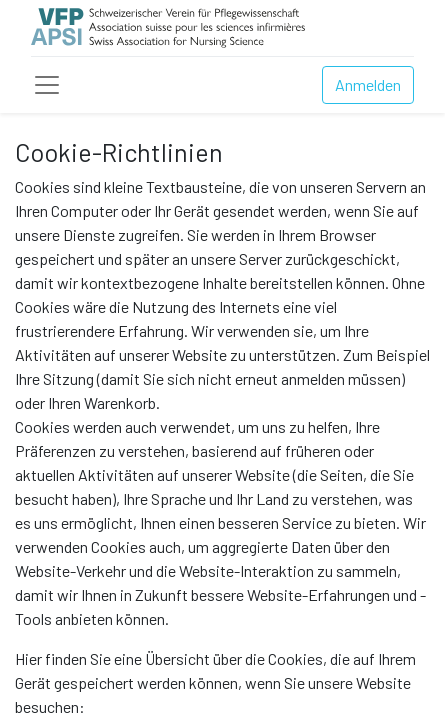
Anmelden (368, 84)
